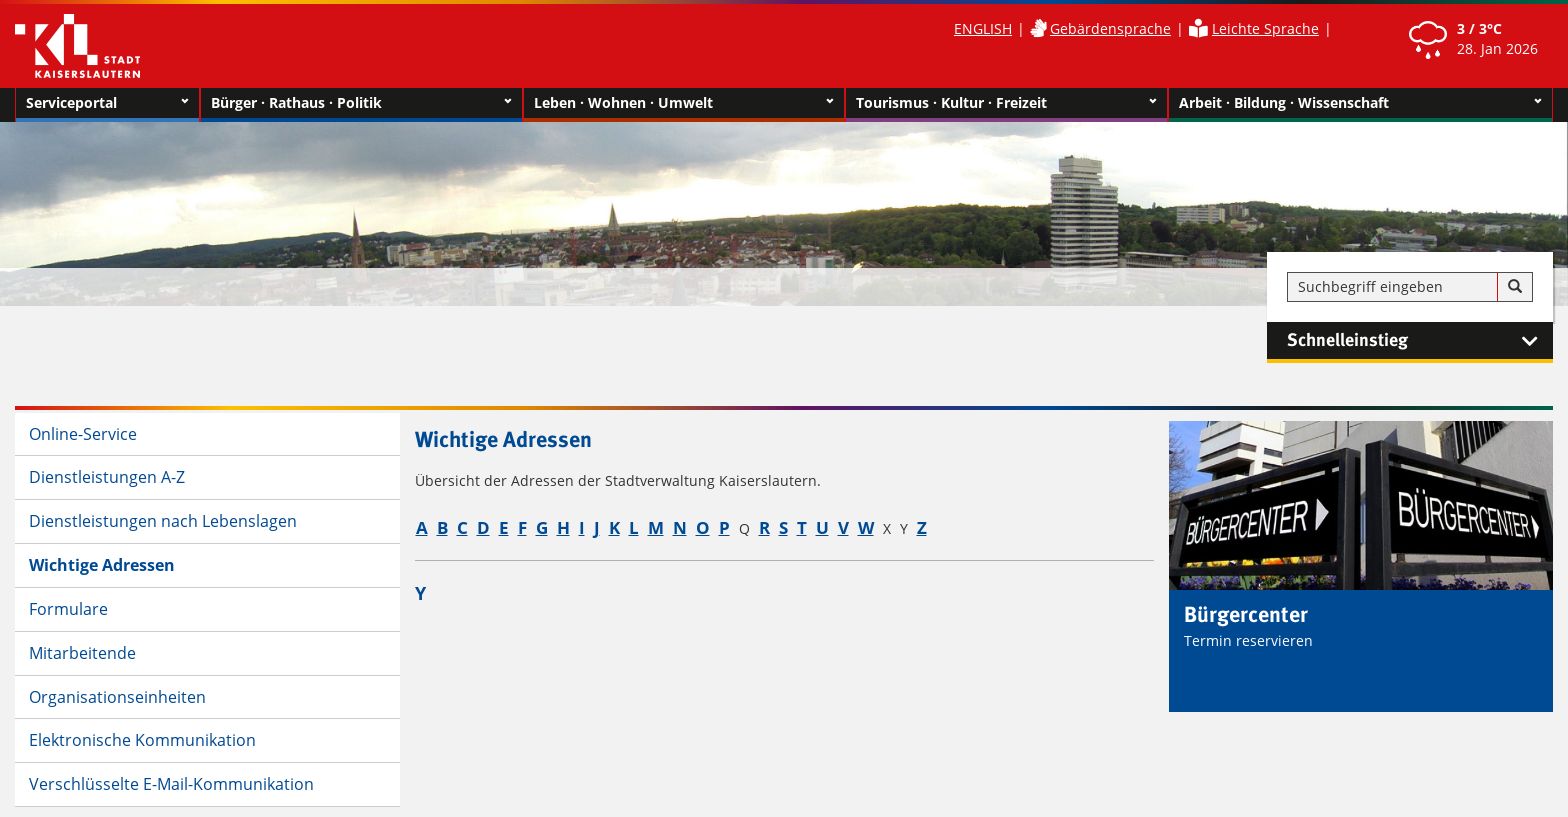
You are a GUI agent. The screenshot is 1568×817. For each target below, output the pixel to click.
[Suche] (1515, 287)
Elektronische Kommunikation (142, 740)
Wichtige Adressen (102, 565)
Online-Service (83, 434)
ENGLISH (983, 28)
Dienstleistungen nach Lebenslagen (163, 521)
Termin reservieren (1248, 640)
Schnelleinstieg (1420, 341)
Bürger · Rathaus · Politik (361, 103)
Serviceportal (107, 103)
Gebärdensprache (1110, 28)
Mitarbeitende (82, 653)
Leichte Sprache (1265, 28)
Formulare (68, 609)
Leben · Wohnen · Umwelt (684, 103)
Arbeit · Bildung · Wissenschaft (1360, 103)
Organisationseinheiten (117, 697)
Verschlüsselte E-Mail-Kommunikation (171, 784)
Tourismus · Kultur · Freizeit (1006, 103)
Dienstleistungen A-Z (107, 477)
